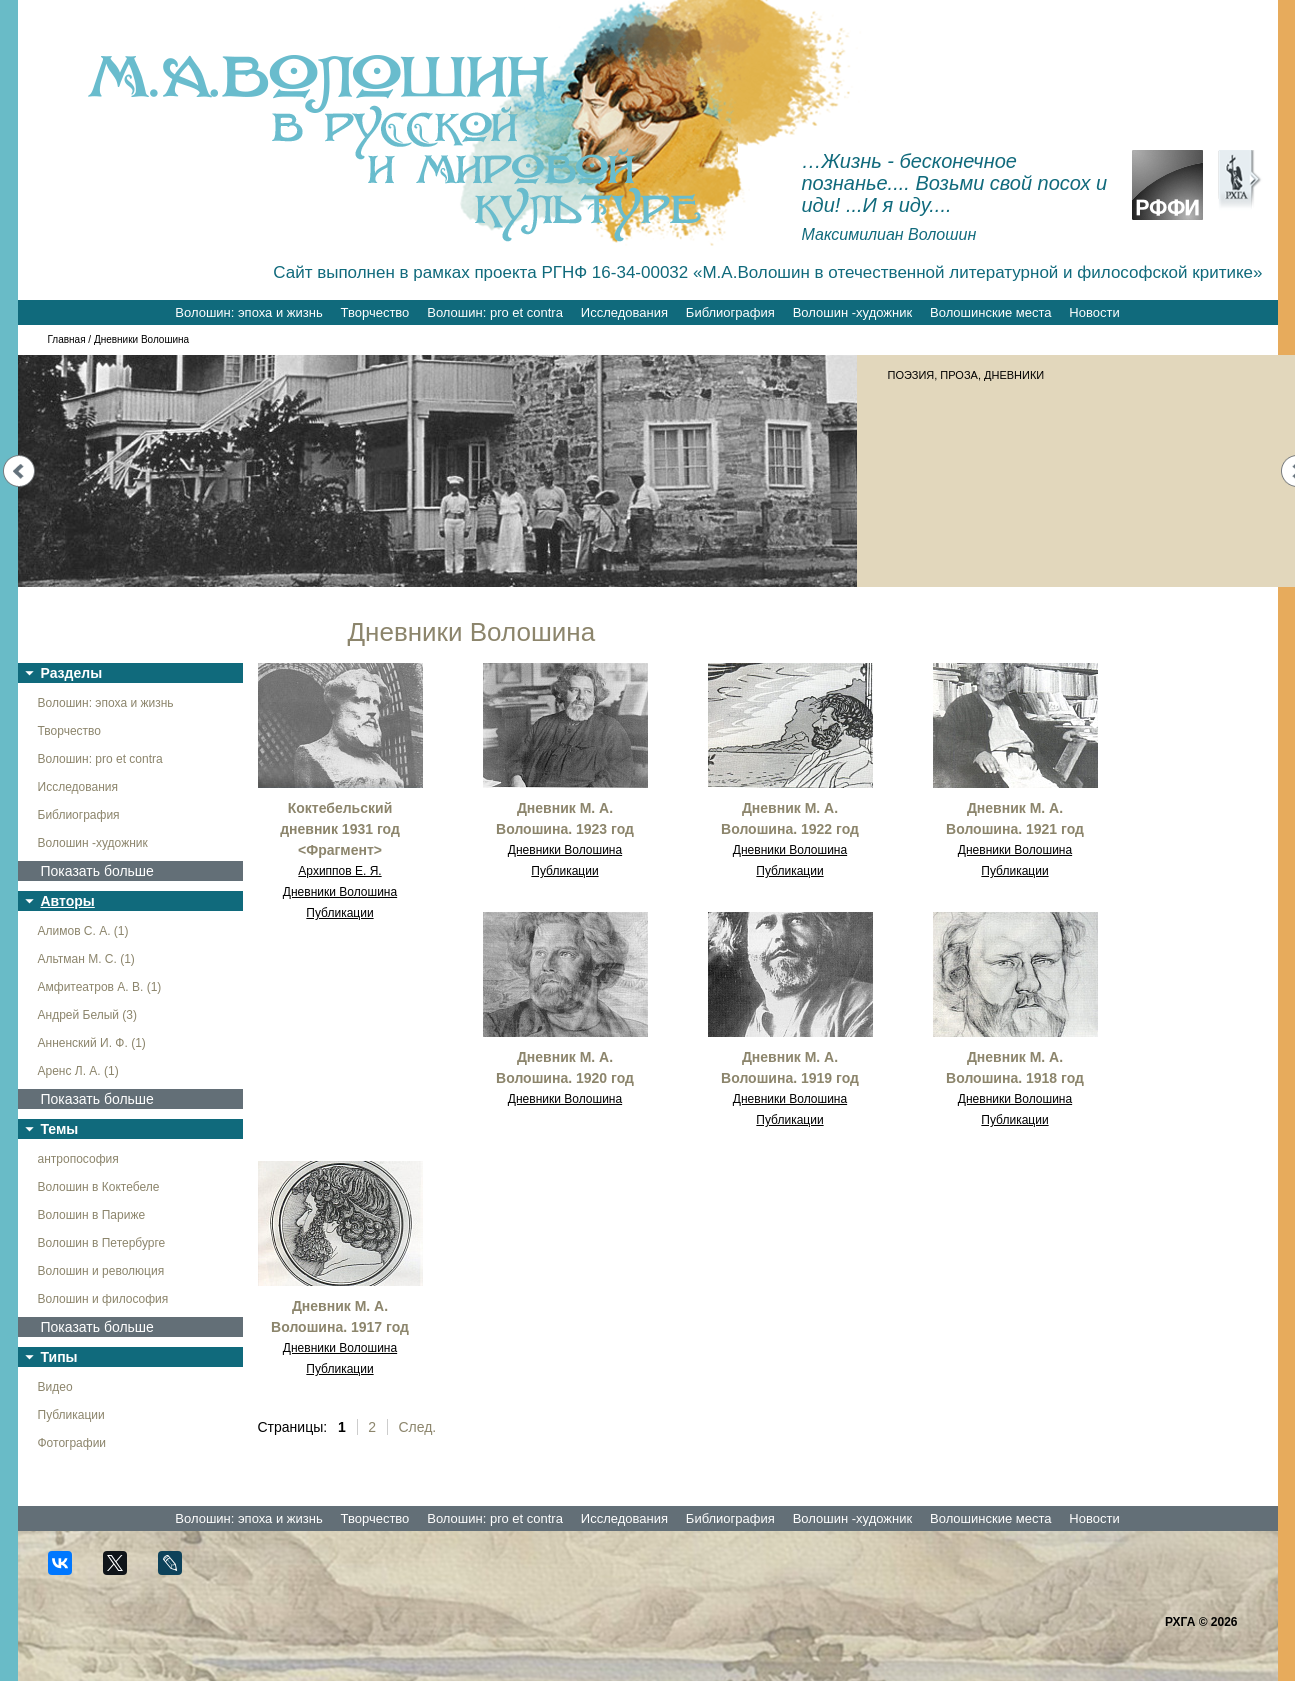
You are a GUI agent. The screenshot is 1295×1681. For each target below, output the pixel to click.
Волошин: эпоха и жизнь (248, 312)
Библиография (730, 312)
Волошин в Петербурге (102, 1243)
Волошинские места (990, 312)
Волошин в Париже (92, 1215)
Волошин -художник (852, 312)
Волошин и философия (103, 1299)
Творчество (375, 312)
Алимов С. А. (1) (83, 931)
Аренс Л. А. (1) (78, 1071)
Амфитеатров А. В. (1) (100, 987)
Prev (19, 471)
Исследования (624, 312)
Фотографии (72, 1443)
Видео (55, 1387)
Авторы (68, 901)
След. (417, 1427)
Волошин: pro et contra (495, 312)
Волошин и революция (101, 1271)
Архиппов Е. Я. (339, 871)
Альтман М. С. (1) (86, 959)
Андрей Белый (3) (88, 1015)
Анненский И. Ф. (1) (92, 1043)
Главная (67, 339)
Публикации (71, 1415)
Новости (1094, 312)
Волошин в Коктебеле (99, 1187)
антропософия (78, 1159)
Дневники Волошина (340, 892)
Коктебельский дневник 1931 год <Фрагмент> (340, 829)
